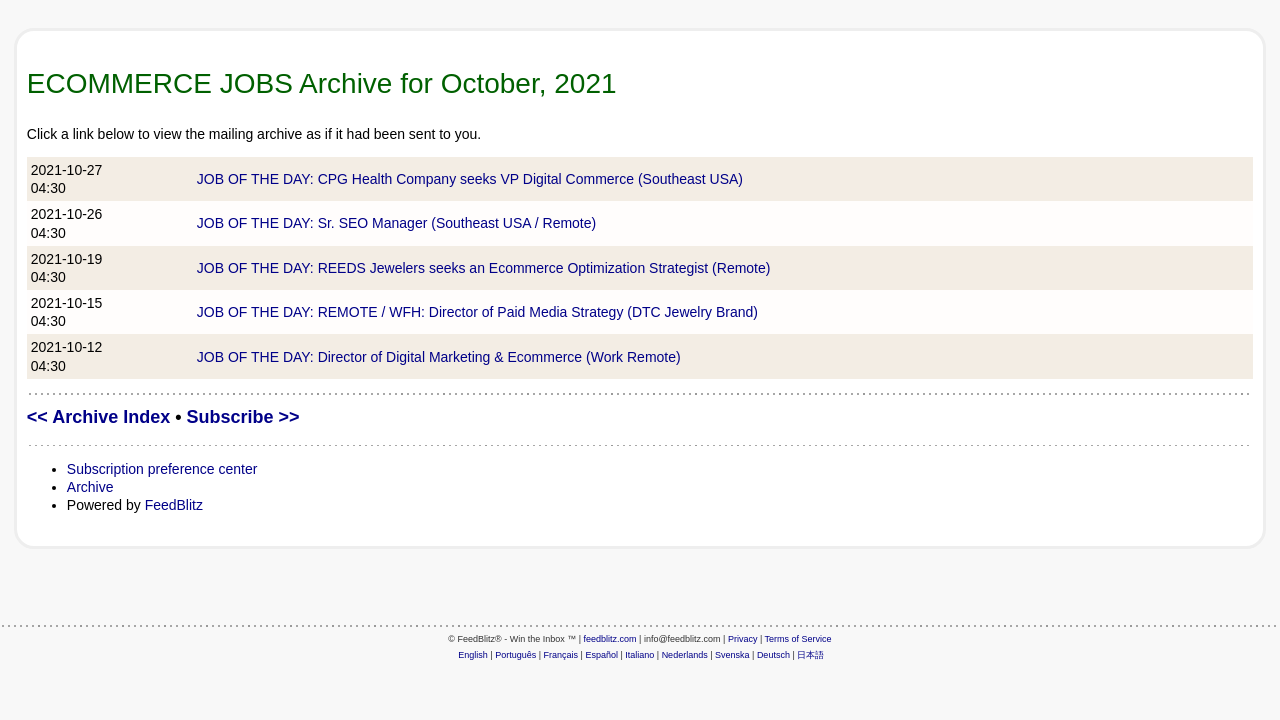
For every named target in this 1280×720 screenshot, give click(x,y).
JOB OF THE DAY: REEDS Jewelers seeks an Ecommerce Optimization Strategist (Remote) (484, 268)
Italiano (639, 655)
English (473, 655)
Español (601, 655)
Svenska (732, 655)
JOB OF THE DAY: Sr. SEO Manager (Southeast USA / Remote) (396, 223)
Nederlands (685, 655)
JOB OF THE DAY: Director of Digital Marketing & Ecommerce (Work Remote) (439, 357)
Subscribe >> (243, 417)
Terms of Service (798, 639)
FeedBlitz (174, 505)
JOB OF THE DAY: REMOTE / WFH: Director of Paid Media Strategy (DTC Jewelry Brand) (477, 312)
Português (515, 655)
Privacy (743, 639)
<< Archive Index (98, 417)
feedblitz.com (610, 639)
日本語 (810, 655)
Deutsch (773, 655)
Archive (90, 487)
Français (561, 655)
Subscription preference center (162, 469)
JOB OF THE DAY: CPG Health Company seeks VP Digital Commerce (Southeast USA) (470, 179)
